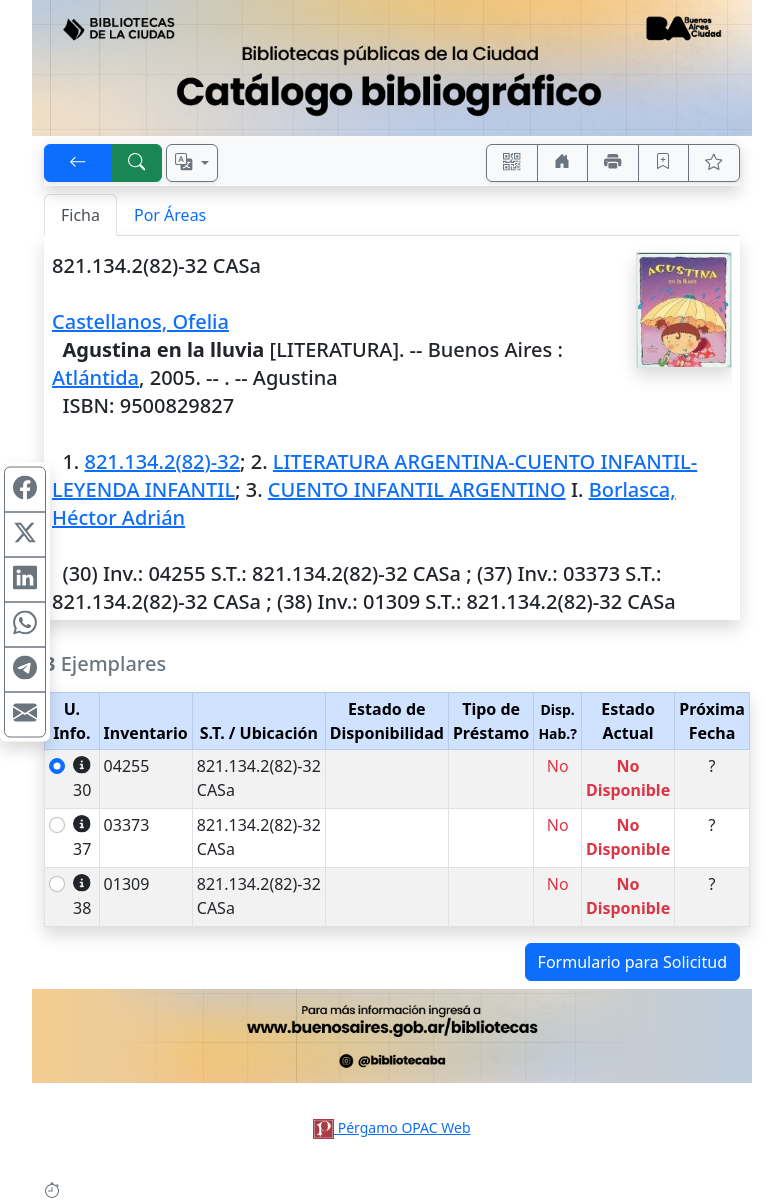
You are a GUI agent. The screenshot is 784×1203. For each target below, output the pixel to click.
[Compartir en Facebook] (25, 489)
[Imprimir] (613, 163)
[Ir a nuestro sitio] (563, 163)
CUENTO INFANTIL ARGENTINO (417, 489)
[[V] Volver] (78, 163)
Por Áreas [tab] (170, 215)
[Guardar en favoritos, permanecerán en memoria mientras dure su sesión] (664, 163)
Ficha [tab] (80, 215)
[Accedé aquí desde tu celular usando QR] (512, 163)
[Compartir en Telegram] (25, 669)
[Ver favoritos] (714, 163)
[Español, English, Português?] (192, 163)
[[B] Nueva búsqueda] (137, 163)
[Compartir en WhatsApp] (25, 624)
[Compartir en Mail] (25, 714)
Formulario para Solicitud (632, 962)
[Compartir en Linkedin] (25, 579)
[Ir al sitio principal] (392, 68)
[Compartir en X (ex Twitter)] (25, 534)
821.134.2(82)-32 (162, 461)
